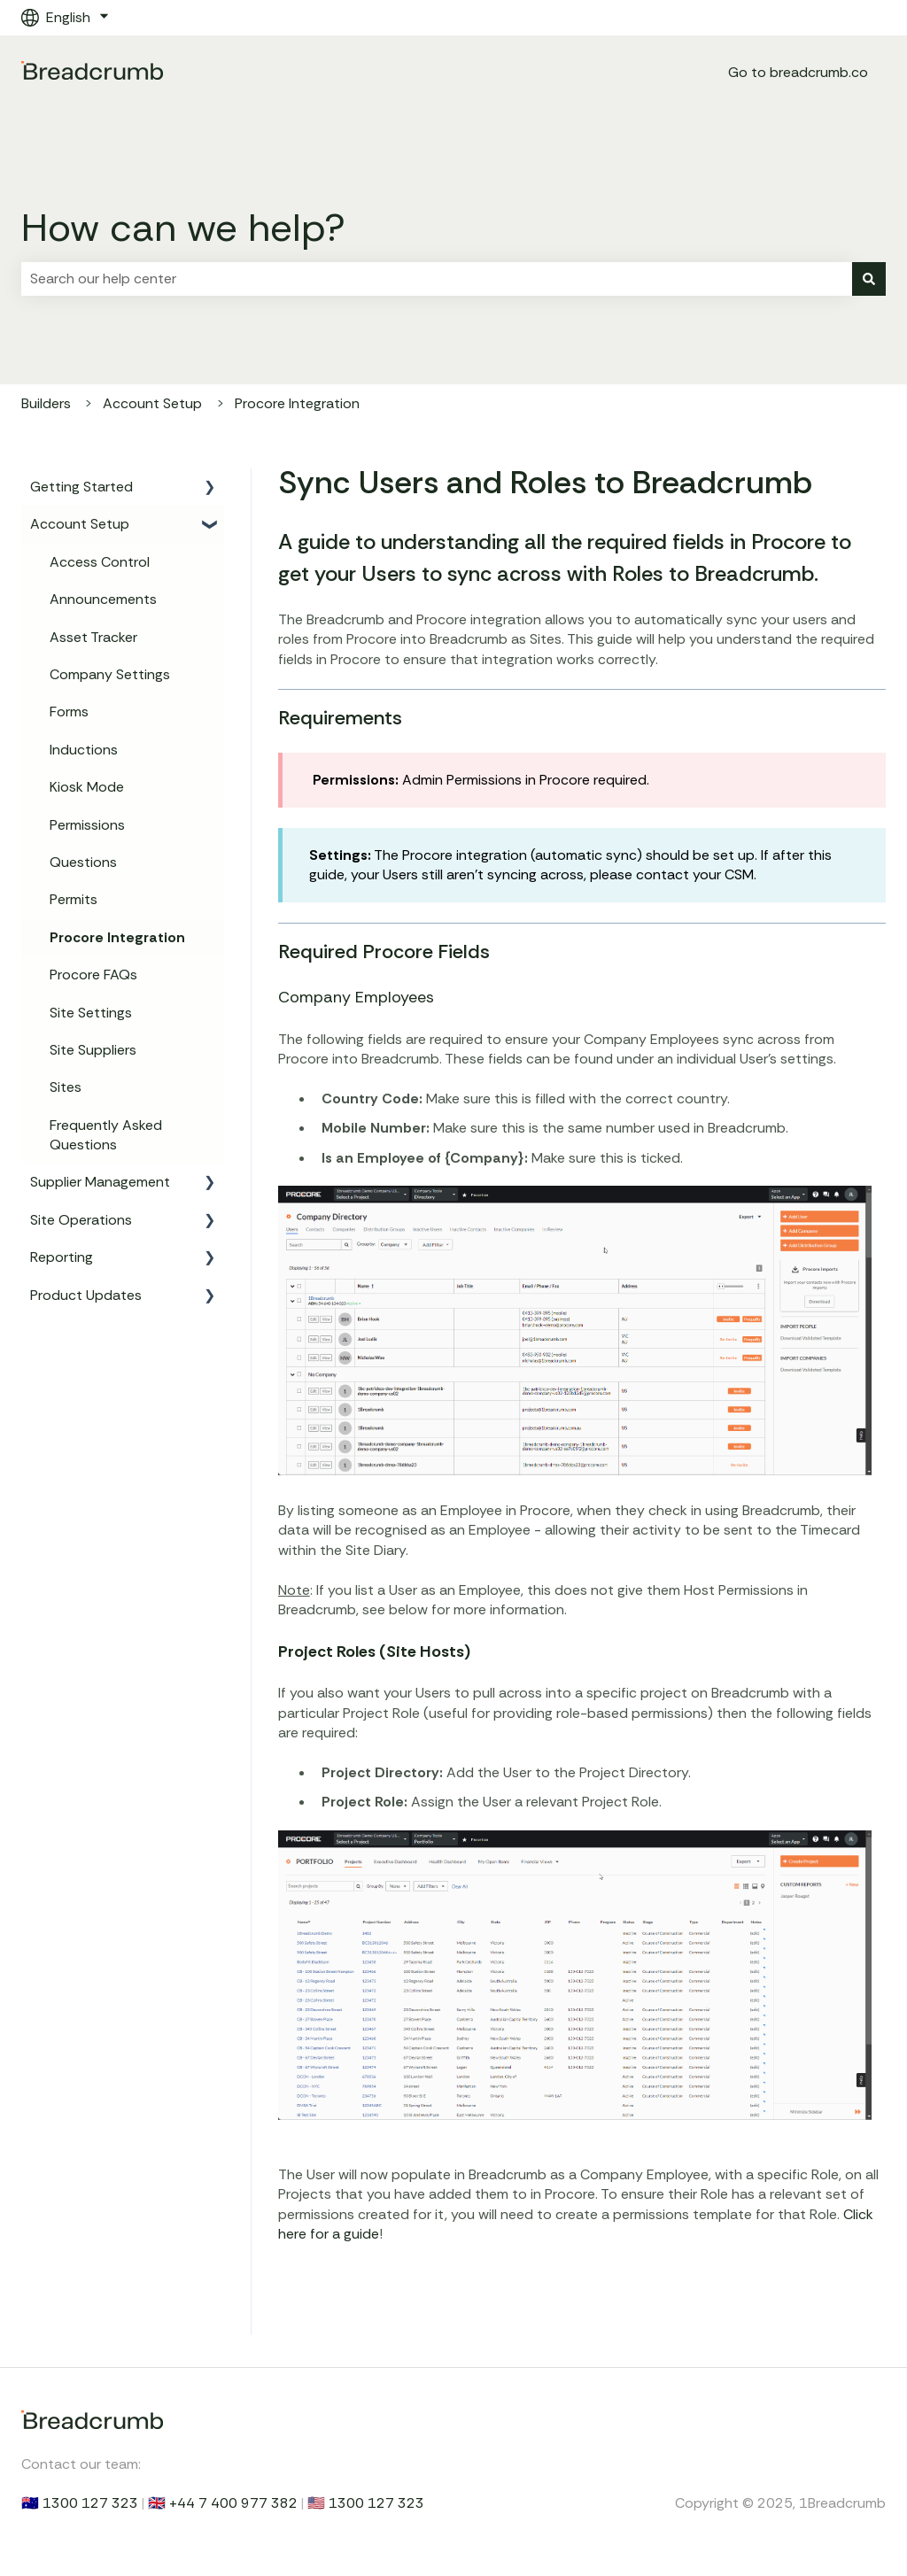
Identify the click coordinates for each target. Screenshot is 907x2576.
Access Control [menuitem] (100, 562)
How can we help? (183, 227)
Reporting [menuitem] (61, 1257)
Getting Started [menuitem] (81, 486)
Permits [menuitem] (73, 899)
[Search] (869, 279)
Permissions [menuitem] (87, 825)
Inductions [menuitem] (84, 749)
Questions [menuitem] (83, 862)
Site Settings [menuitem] (91, 1012)
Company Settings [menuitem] (110, 674)
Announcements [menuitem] (103, 599)
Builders (46, 403)
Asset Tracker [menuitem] (93, 637)
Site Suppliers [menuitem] (93, 1049)
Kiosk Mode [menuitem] (87, 786)
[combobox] (436, 279)
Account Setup (152, 403)
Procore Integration (297, 403)
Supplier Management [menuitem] (100, 1181)
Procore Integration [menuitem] (117, 937)
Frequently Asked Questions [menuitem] (106, 1135)
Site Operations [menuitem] (81, 1220)
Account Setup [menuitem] (79, 523)
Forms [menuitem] (69, 711)
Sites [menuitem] (65, 1087)
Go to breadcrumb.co (798, 72)
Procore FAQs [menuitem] (93, 974)
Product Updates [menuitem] (86, 1295)
